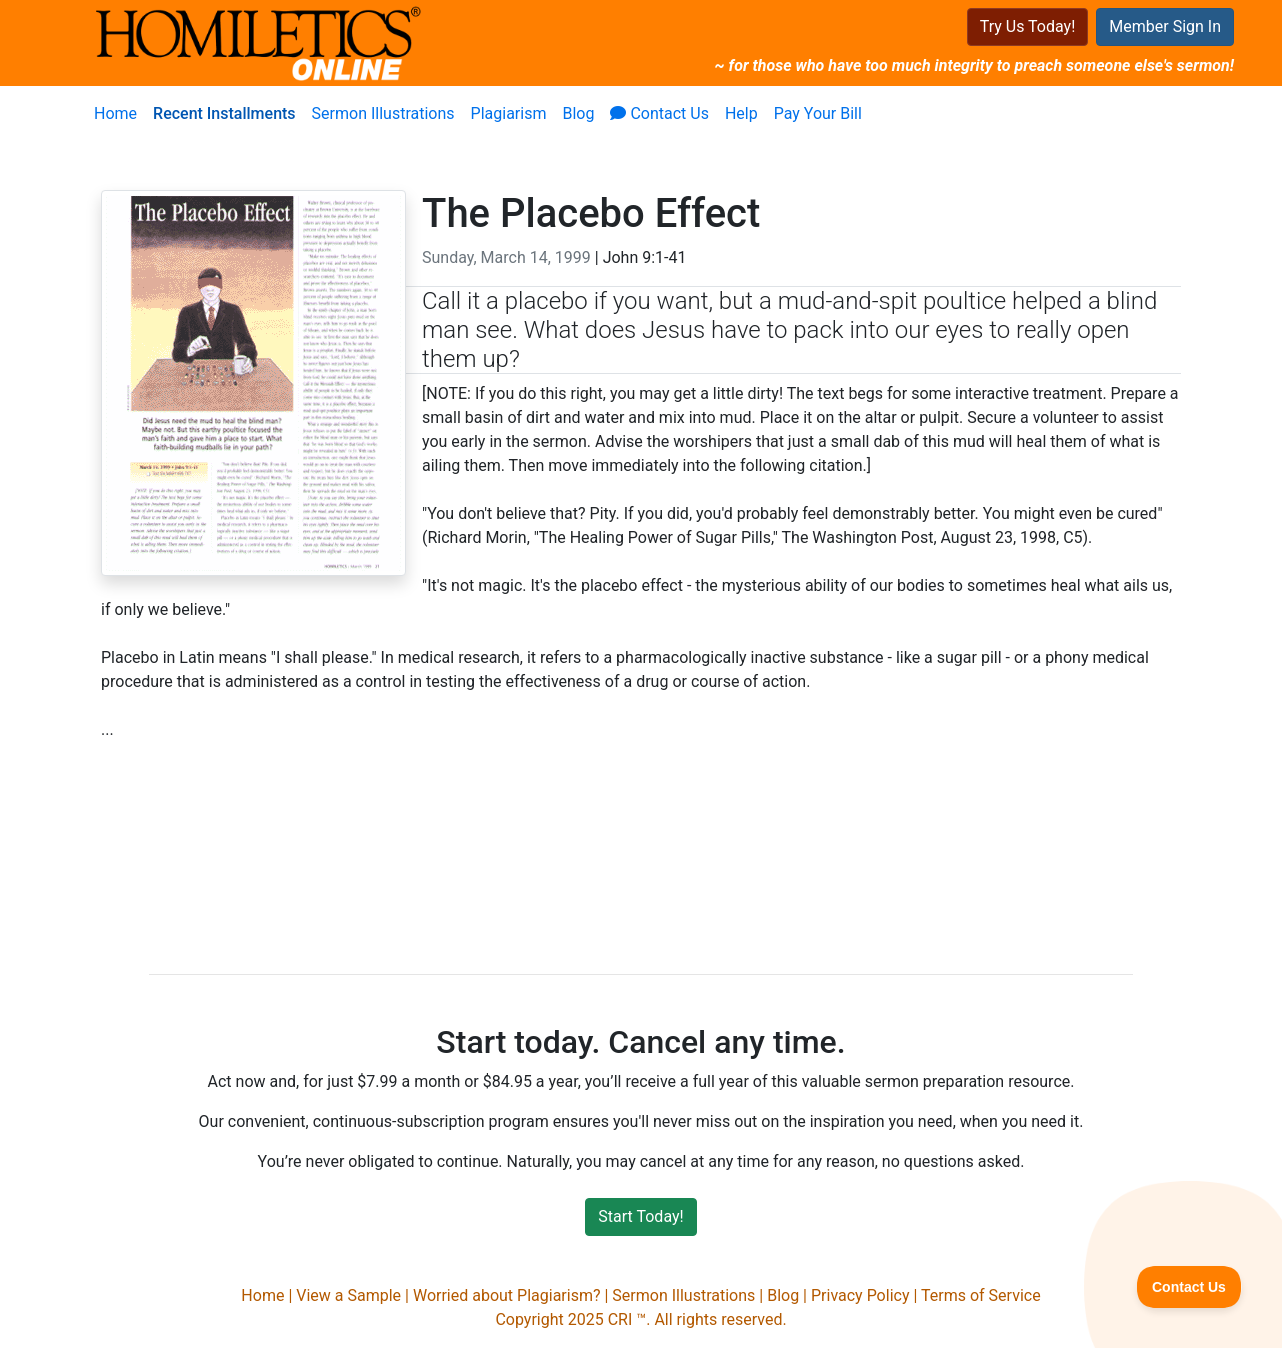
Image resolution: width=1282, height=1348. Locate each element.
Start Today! (640, 1216)
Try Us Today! (1028, 26)
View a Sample (348, 1295)
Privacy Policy (860, 1295)
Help (741, 113)
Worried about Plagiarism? (507, 1295)
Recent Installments (224, 113)
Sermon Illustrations (383, 113)
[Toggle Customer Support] (1189, 1287)
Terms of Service (981, 1295)
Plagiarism (509, 113)
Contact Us (659, 113)
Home (115, 113)
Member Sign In (1165, 26)
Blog (578, 113)
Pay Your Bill (818, 113)
